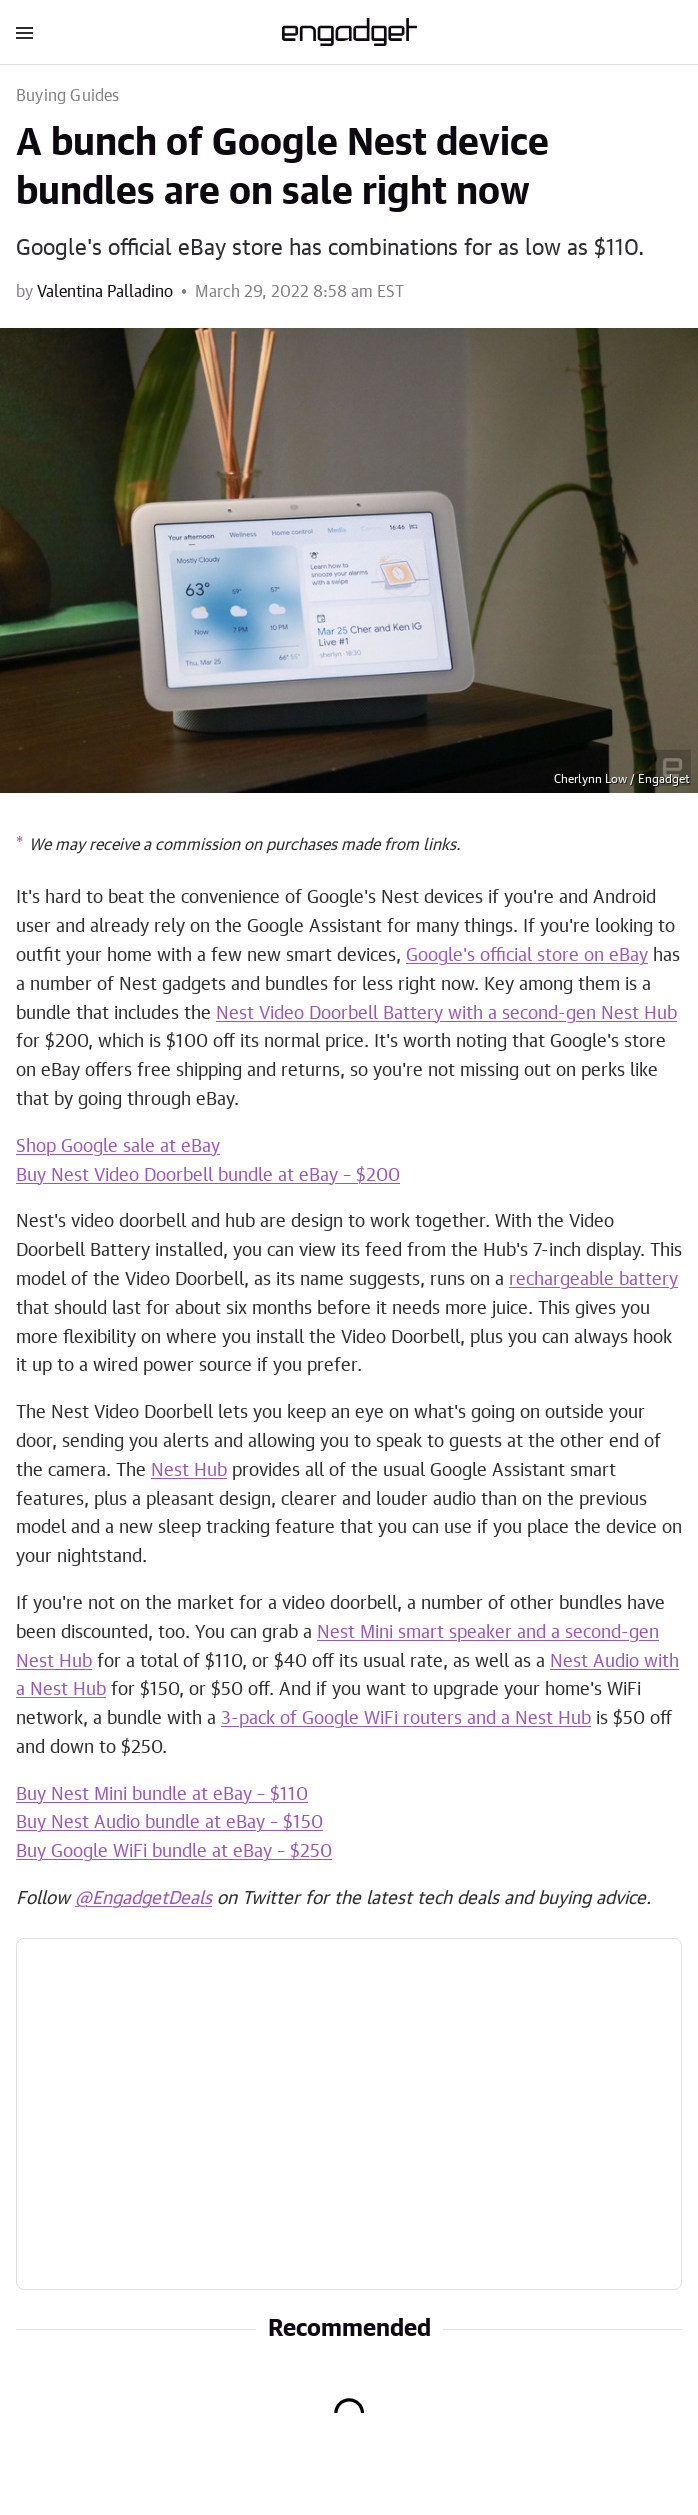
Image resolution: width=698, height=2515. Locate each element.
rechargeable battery (593, 1280)
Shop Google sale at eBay (118, 1147)
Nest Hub (189, 1471)
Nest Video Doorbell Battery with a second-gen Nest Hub (446, 1014)
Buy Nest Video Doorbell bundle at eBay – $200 (208, 1176)
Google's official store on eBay (527, 956)
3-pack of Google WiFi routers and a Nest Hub (406, 1719)
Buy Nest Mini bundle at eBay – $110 (162, 1795)
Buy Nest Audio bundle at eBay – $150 (169, 1823)
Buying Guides (68, 96)
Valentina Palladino (105, 292)
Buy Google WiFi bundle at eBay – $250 (174, 1852)
